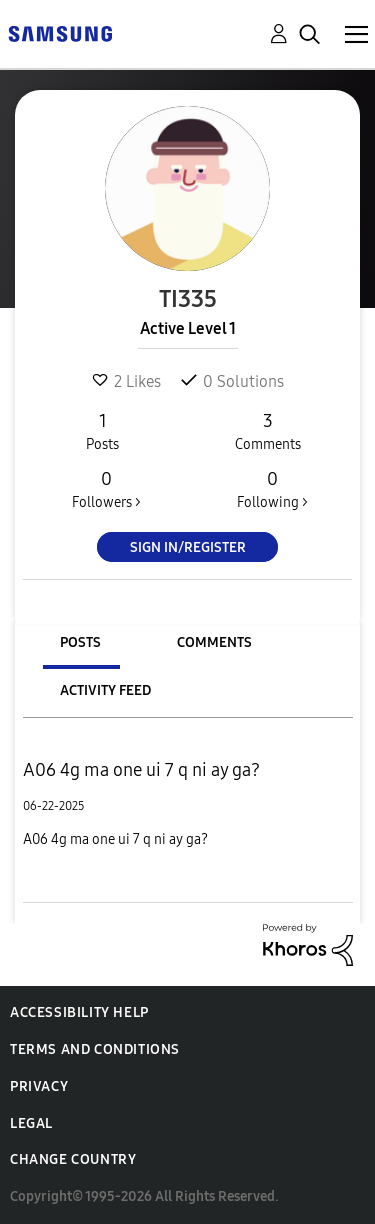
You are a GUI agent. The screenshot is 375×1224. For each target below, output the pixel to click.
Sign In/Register (188, 547)
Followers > (106, 489)
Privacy (39, 1086)
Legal (31, 1123)
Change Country (73, 1159)
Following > (272, 489)
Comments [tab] (214, 642)
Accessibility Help (79, 1012)
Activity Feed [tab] (105, 690)
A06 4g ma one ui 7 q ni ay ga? (141, 770)
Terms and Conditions (95, 1049)
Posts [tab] (80, 642)
